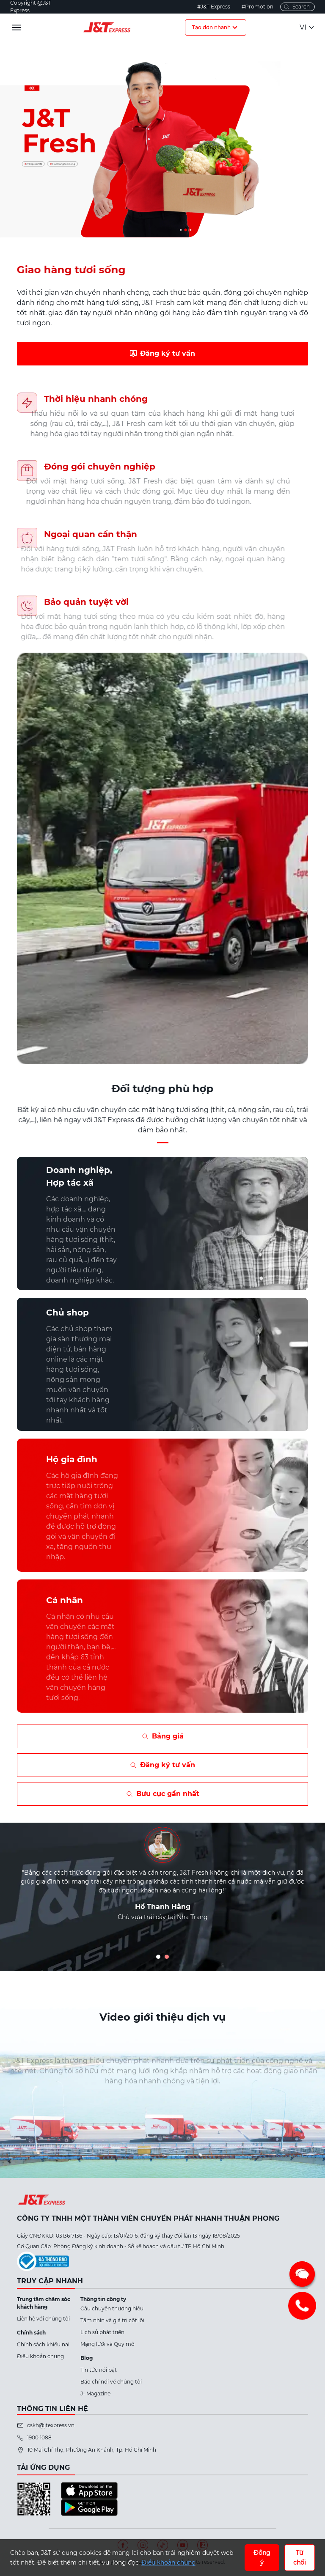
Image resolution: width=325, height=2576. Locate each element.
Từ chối (299, 2557)
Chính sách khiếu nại (43, 2344)
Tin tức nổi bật (98, 2370)
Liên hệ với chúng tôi (43, 2318)
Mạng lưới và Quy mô (107, 2344)
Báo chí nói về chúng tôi (111, 2381)
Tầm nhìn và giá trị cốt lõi (112, 2320)
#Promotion (257, 6)
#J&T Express (213, 6)
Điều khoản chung (40, 2356)
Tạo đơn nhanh (215, 27)
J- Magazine (95, 2393)
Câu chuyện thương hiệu (111, 2308)
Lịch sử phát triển (102, 2332)
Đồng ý (261, 2557)
